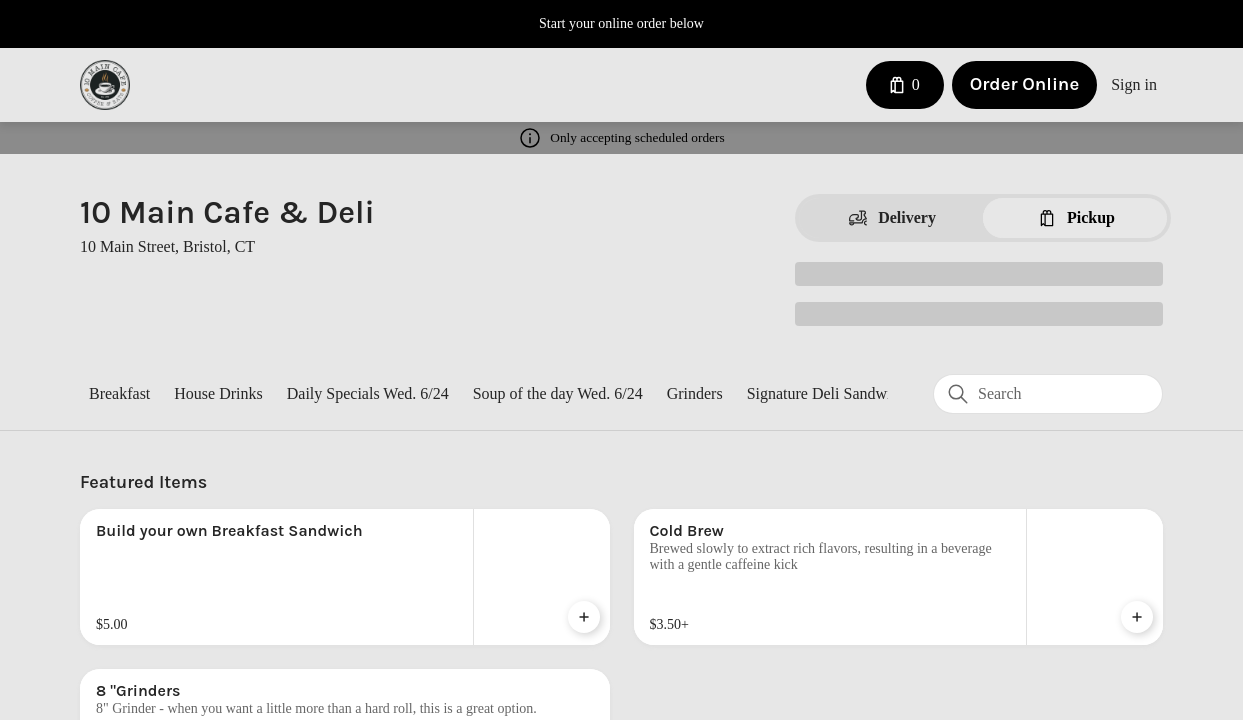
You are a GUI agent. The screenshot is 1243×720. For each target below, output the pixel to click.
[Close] (846, 102)
